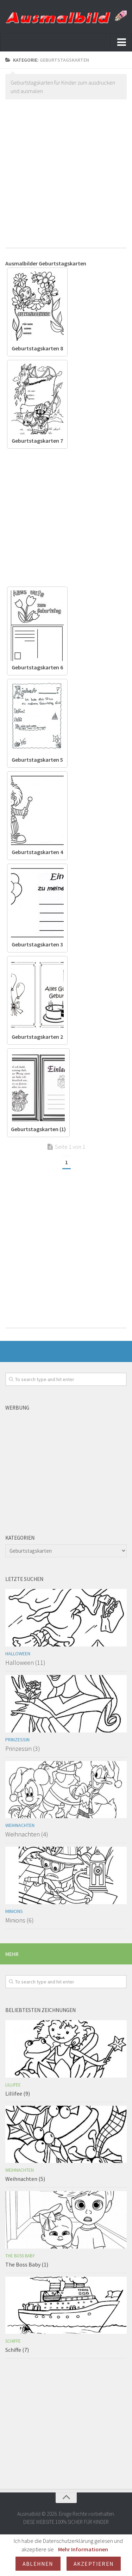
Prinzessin (17, 1739)
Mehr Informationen (83, 2549)
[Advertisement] (66, 171)
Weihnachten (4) (26, 1834)
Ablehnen (38, 2563)
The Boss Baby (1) (26, 2264)
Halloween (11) (25, 1662)
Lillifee (13, 2085)
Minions (14, 1911)
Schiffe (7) (17, 2349)
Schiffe (13, 2341)
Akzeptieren (94, 2563)
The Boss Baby (20, 2256)
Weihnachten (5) (25, 2178)
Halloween (17, 1653)
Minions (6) (19, 1920)
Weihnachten (19, 1825)
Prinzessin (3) (22, 1748)
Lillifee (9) (17, 2093)
